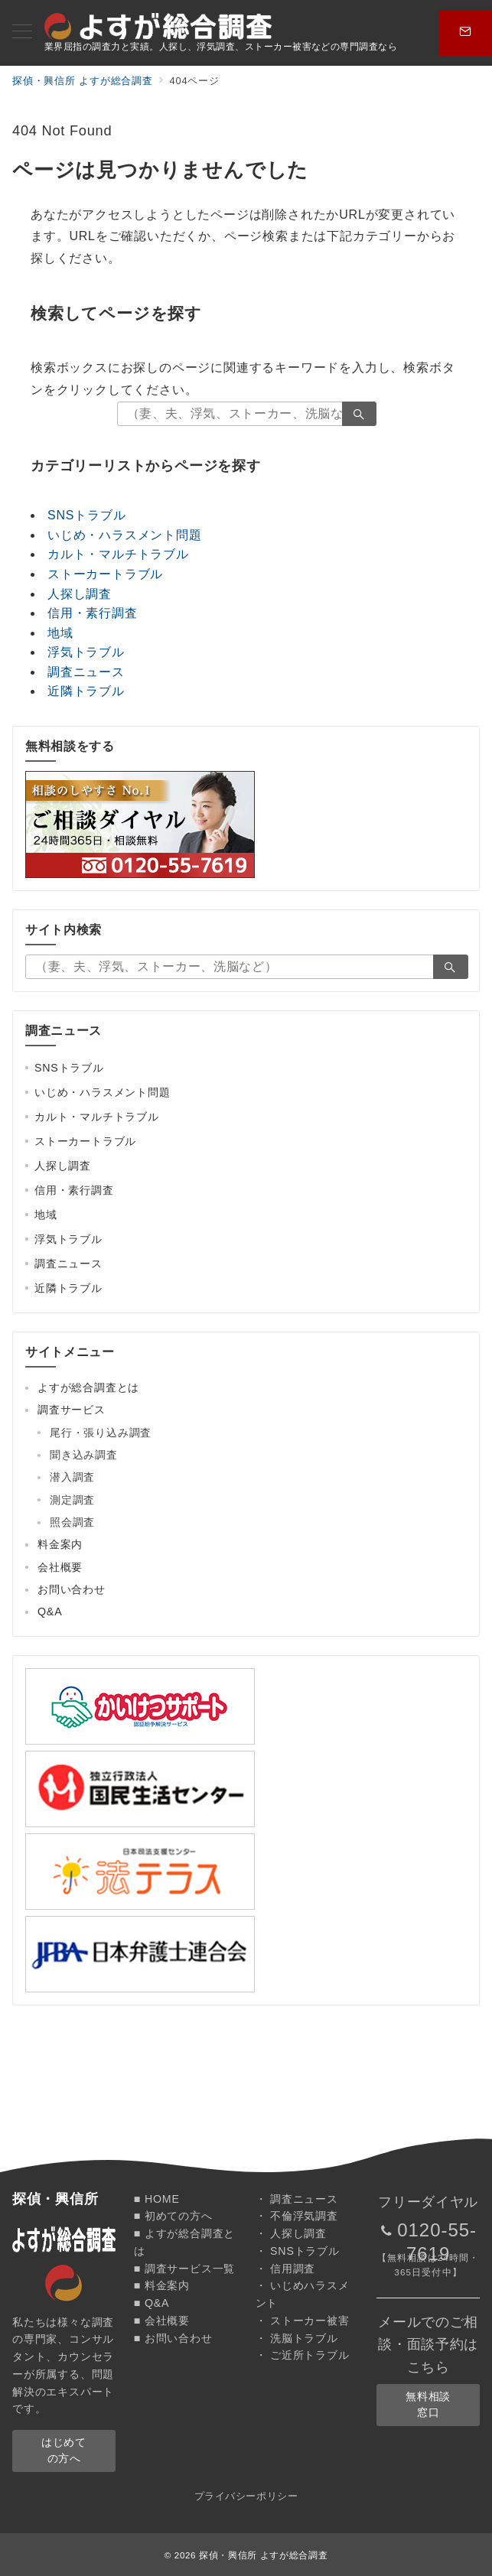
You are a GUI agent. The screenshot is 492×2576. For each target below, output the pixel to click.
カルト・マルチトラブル (118, 554)
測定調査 (72, 1500)
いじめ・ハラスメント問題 (124, 535)
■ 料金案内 (162, 2285)
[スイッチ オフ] (465, 33)
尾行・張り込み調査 (101, 1432)
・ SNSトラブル (298, 2251)
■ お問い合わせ (173, 2338)
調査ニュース (86, 671)
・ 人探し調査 (291, 2233)
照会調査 (72, 1522)
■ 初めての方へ (173, 2216)
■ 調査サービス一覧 (185, 2268)
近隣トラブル (86, 691)
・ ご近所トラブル (303, 2355)
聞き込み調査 (84, 1455)
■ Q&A (152, 2303)
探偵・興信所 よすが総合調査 (263, 2555)
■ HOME (157, 2199)
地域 (60, 632)
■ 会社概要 (162, 2320)
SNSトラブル (86, 515)
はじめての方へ (63, 2450)
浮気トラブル (86, 652)
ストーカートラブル (105, 574)
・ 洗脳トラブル (297, 2338)
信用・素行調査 (92, 613)
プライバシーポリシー (246, 2496)
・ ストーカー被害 (303, 2320)
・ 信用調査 (286, 2268)
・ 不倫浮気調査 (297, 2216)
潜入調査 (72, 1477)
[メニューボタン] (22, 32)
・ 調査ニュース (297, 2199)
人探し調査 (79, 593)
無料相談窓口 (428, 2404)
